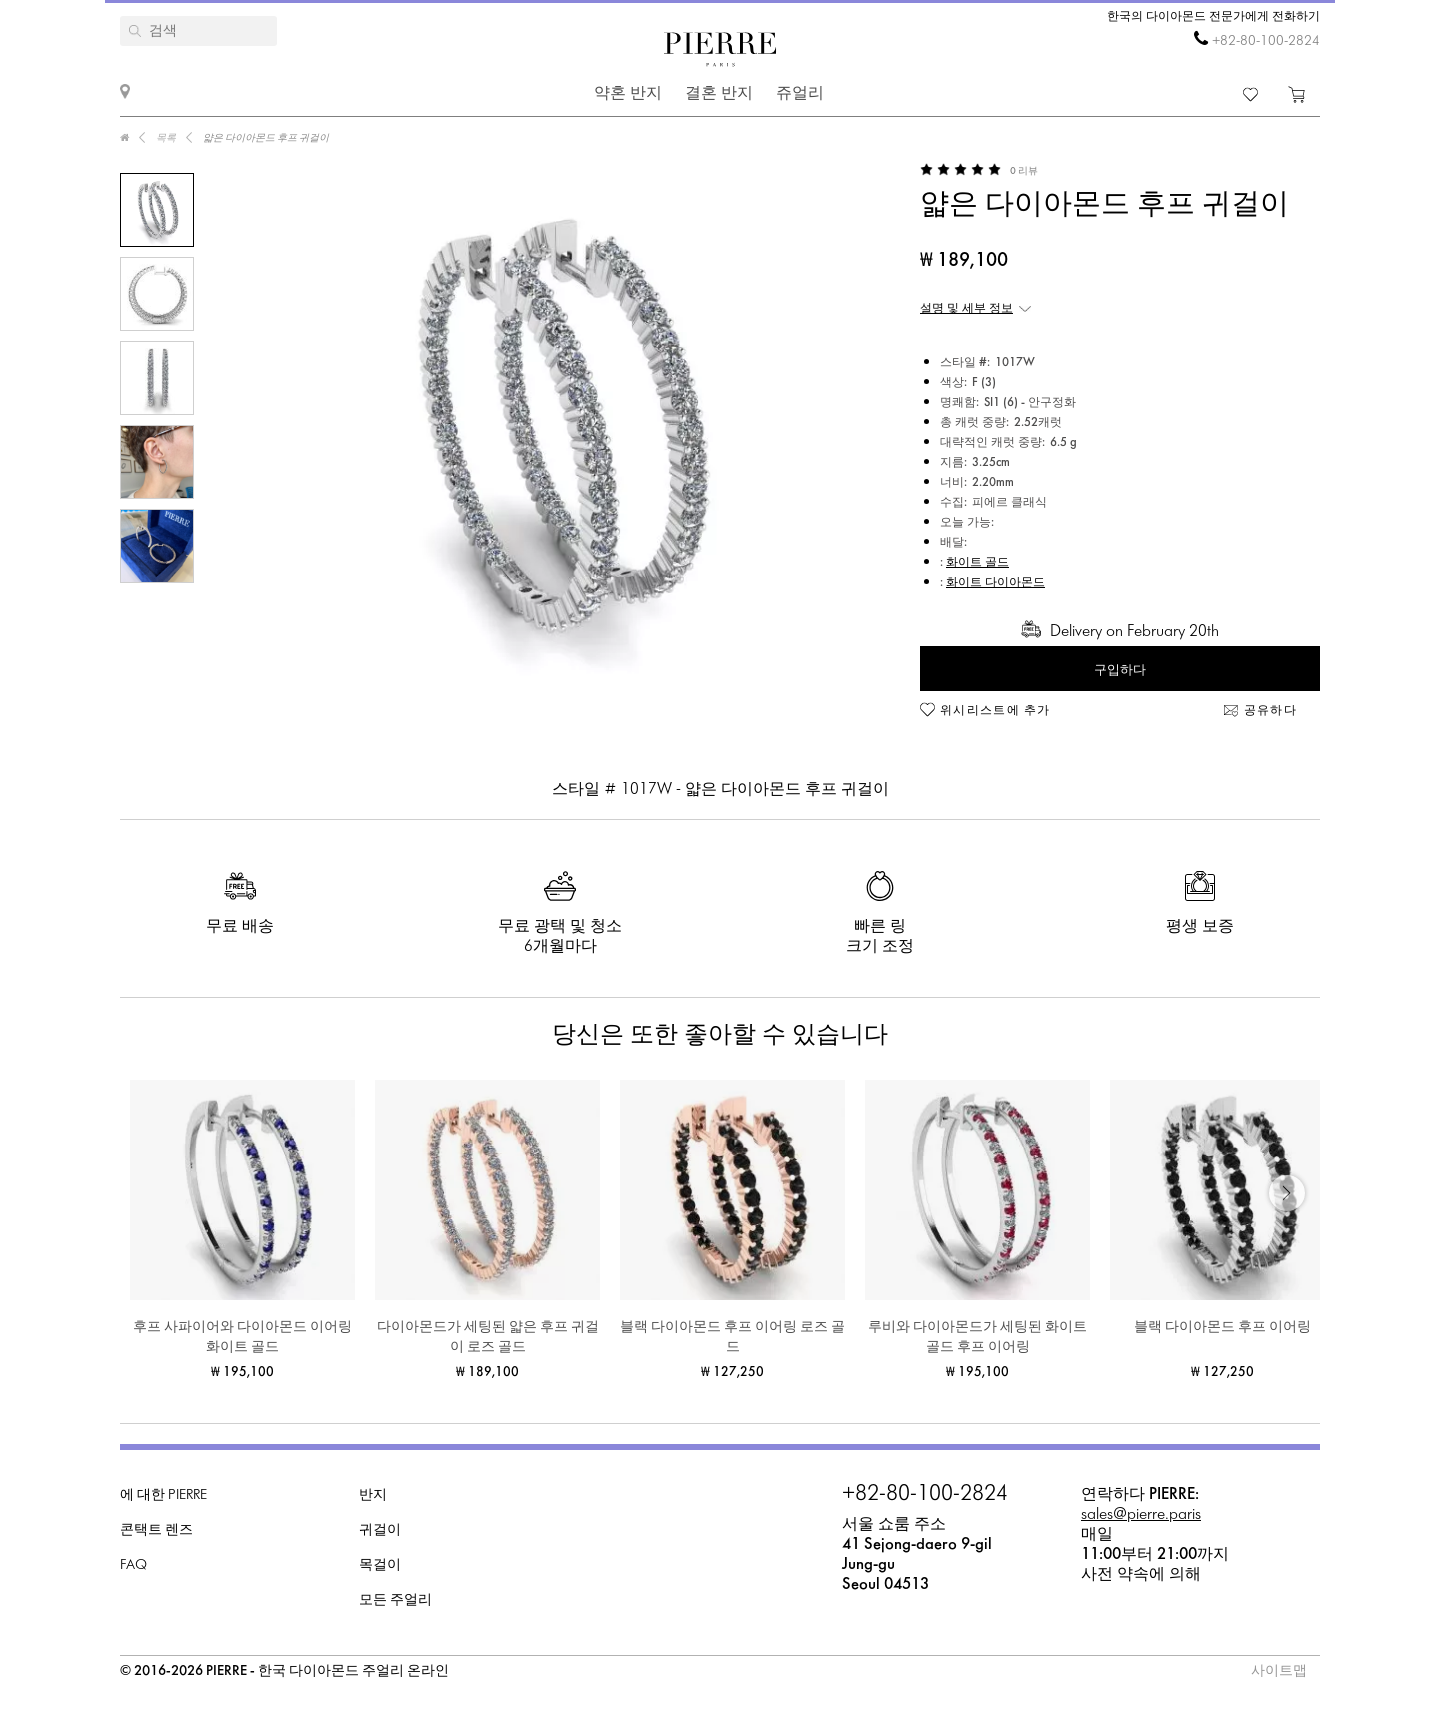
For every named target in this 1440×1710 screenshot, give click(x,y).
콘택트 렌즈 (156, 1530)
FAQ (133, 1565)
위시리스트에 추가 (995, 711)
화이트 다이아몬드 (995, 583)
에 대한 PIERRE (163, 1495)
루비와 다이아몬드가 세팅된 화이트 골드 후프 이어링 (977, 1337)
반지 (373, 1495)
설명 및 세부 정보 (966, 309)
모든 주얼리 (395, 1600)
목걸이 (380, 1565)
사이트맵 (1279, 1671)
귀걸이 (380, 1530)
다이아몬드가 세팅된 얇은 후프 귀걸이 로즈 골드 (488, 1337)
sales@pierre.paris (1141, 1514)
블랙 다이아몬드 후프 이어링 (1222, 1327)
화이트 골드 (977, 563)
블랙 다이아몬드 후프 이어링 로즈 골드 (732, 1337)
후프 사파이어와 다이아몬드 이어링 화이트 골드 (242, 1337)
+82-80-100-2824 (1266, 41)
